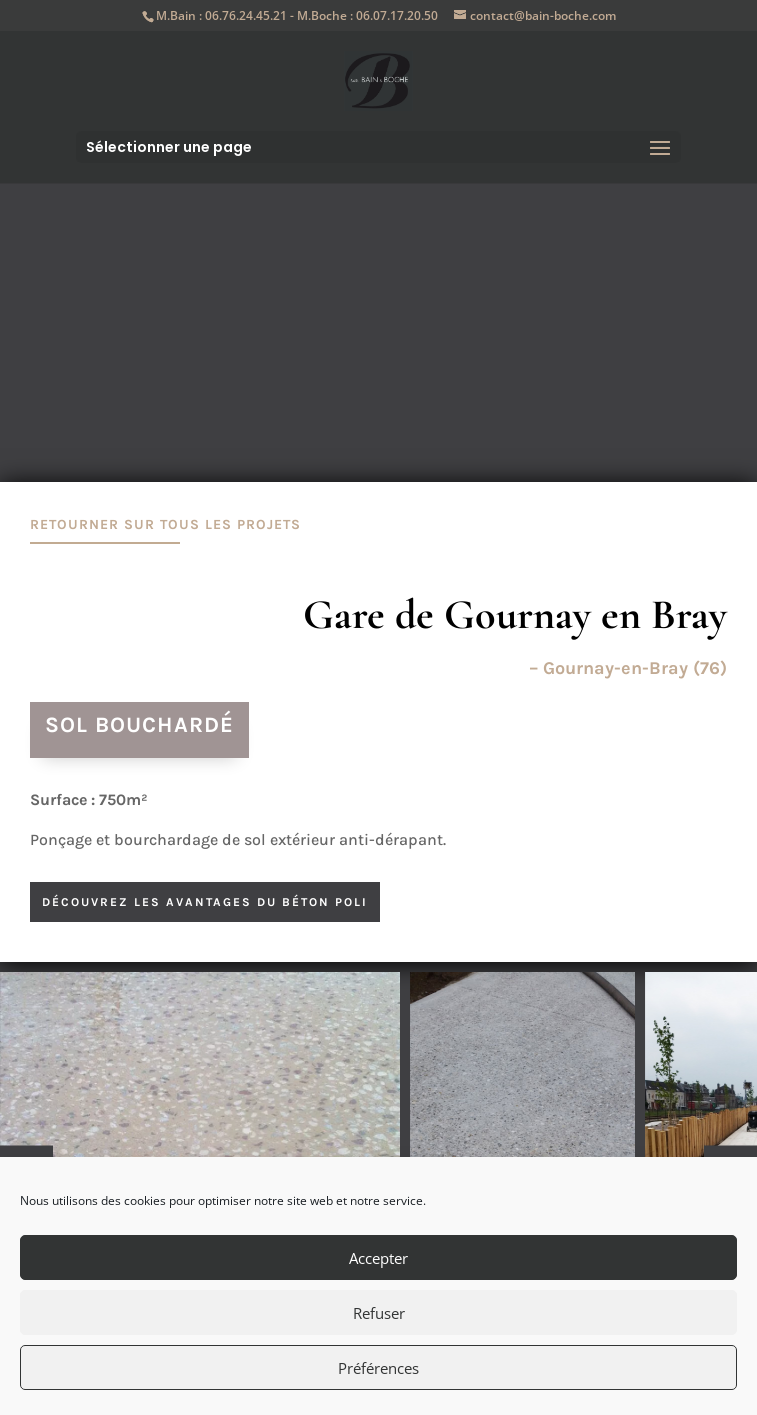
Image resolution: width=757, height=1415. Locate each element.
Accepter (378, 1258)
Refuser (379, 1313)
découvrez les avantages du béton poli (205, 902)
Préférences (378, 1368)
